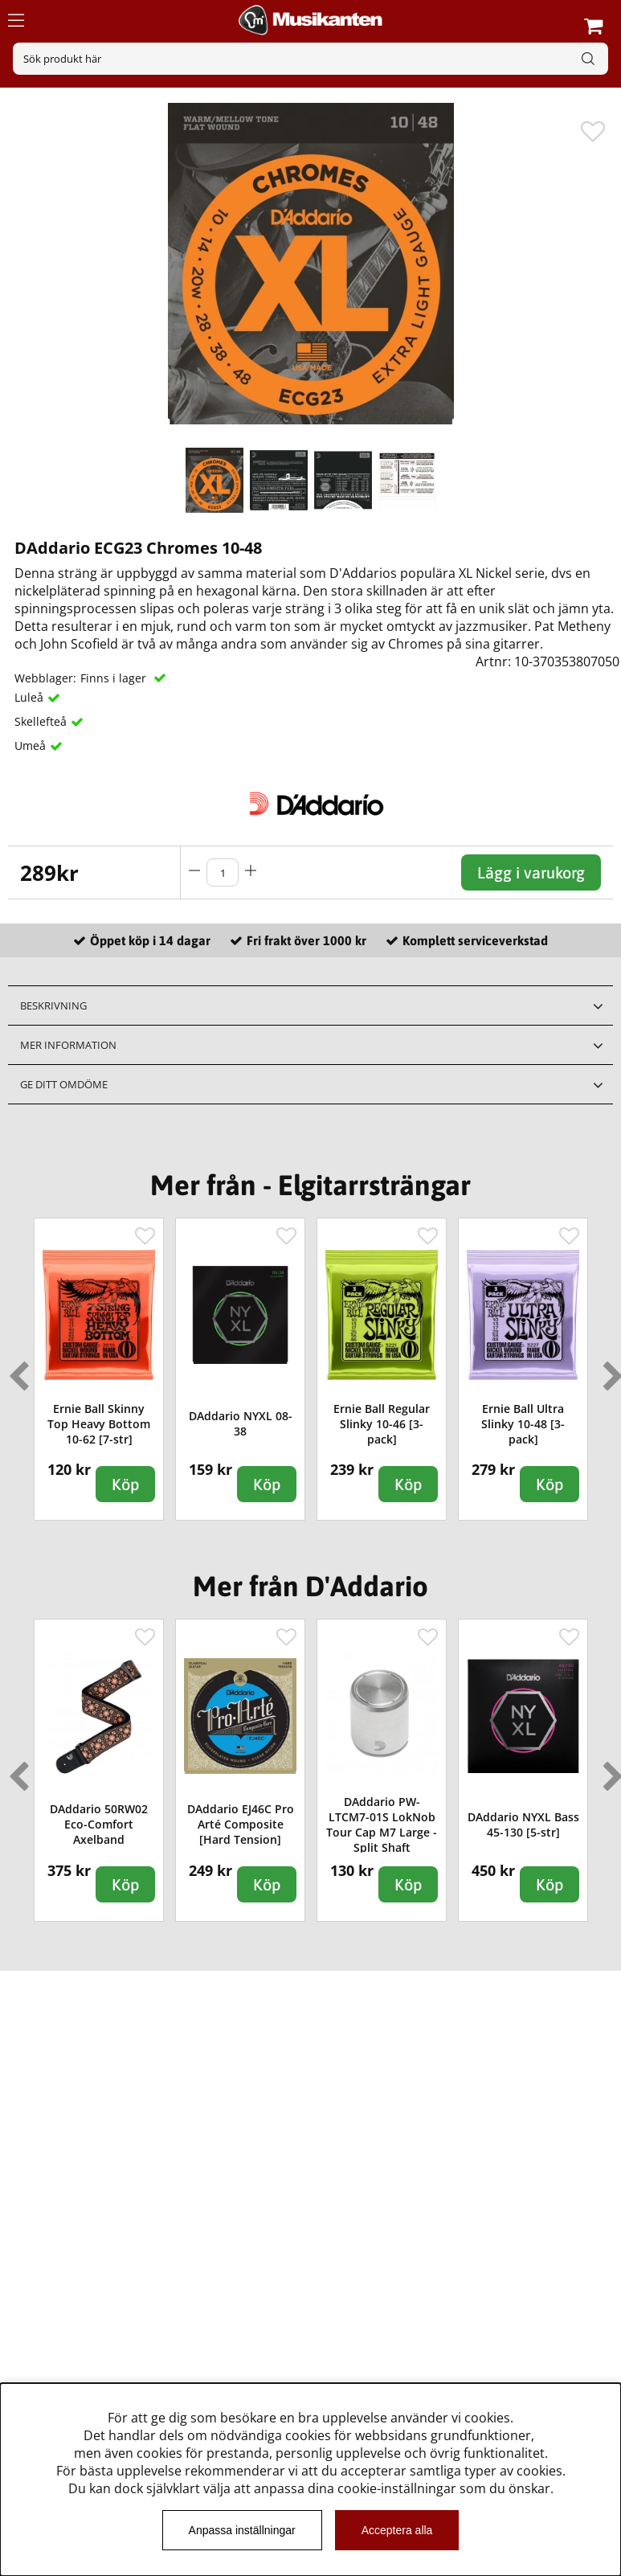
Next (610, 1370)
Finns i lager (114, 678)
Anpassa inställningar (242, 2530)
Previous (15, 1370)
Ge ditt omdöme (64, 1084)
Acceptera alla (397, 2530)
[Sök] (310, 59)
